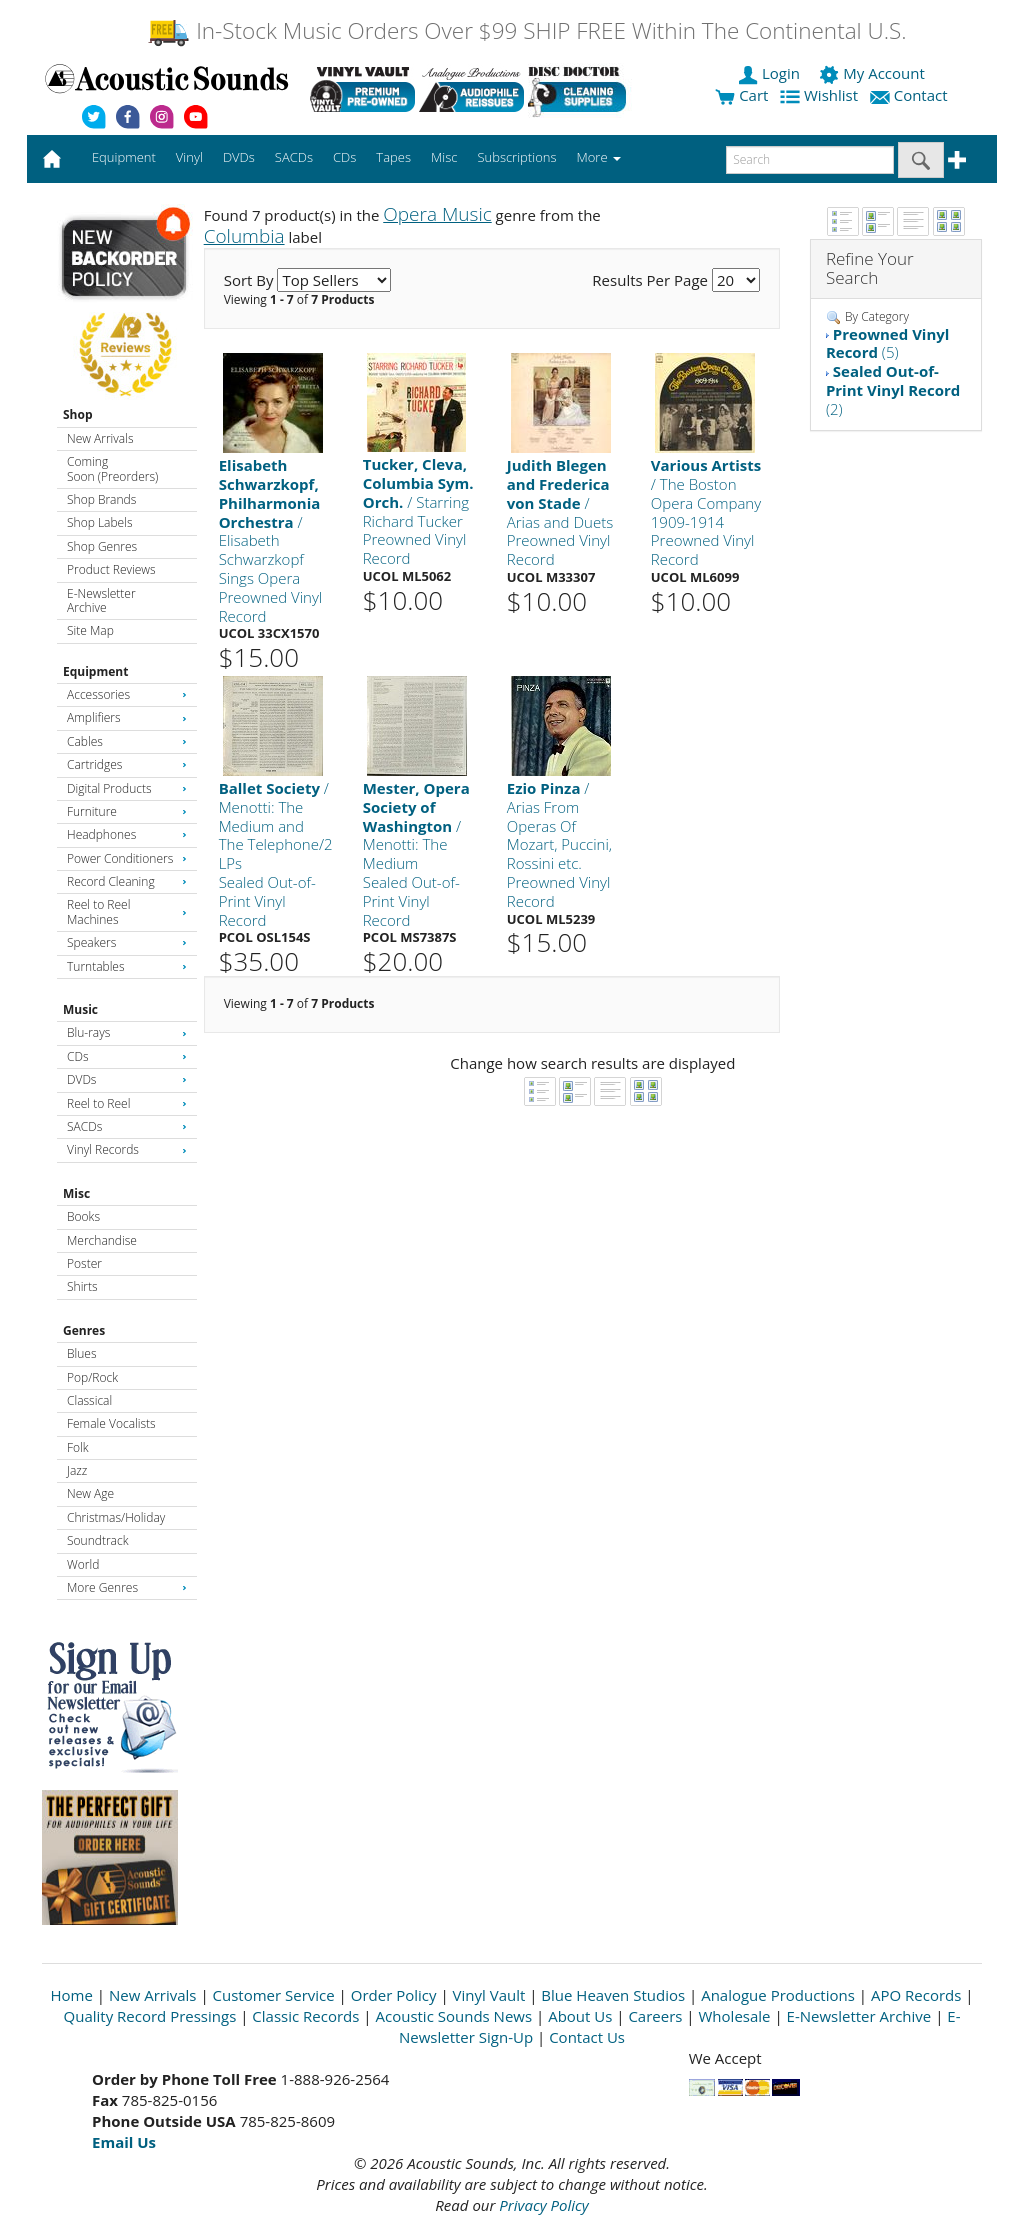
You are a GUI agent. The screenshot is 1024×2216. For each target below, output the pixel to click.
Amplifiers (127, 717)
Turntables (127, 966)
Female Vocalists (111, 1423)
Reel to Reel (127, 1103)
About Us (580, 2016)
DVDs (127, 1079)
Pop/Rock (92, 1377)
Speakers (127, 942)
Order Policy (394, 1995)
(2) (893, 390)
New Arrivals (100, 438)
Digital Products (127, 788)
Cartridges (127, 764)
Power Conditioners (127, 858)
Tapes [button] (393, 157)
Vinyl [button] (189, 157)
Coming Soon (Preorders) (112, 468)
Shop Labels (99, 522)
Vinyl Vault (489, 1995)
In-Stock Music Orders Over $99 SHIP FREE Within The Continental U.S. (526, 30)
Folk (78, 1447)
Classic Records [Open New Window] (305, 2016)
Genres (84, 1330)
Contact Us (587, 2037)
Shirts (82, 1286)
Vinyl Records (127, 1149)
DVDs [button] (239, 157)
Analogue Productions (778, 1995)
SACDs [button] (294, 157)
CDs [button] (344, 157)
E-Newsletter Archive (101, 600)
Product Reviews (111, 569)
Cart (741, 95)
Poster (84, 1263)
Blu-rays (127, 1032)
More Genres (127, 1587)
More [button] (599, 157)
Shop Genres (102, 546)
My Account (873, 73)
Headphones (127, 834)
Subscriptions (516, 157)
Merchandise (102, 1240)
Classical (89, 1400)
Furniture (127, 811)
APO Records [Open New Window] (916, 1995)
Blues (82, 1353)
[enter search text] (810, 160)
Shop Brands (101, 499)
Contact (911, 95)
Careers (655, 2016)
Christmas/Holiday (116, 1517)
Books (83, 1216)
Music (80, 1009)
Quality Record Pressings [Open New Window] (150, 2016)
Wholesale (735, 2016)
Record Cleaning (127, 881)
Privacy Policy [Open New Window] (543, 2205)
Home (72, 1995)
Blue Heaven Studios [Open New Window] (613, 1995)
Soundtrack (97, 1540)
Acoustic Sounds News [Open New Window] (453, 2016)
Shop (78, 414)
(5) (888, 343)
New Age (90, 1493)
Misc (76, 1193)
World (83, 1564)
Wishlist (821, 95)
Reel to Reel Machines (127, 911)
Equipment (95, 671)
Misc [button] (444, 157)
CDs (127, 1056)
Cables (127, 741)
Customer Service (274, 1995)
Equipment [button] (124, 157)
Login (771, 73)
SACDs (127, 1126)
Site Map (90, 630)
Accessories (127, 694)
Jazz (77, 1470)
